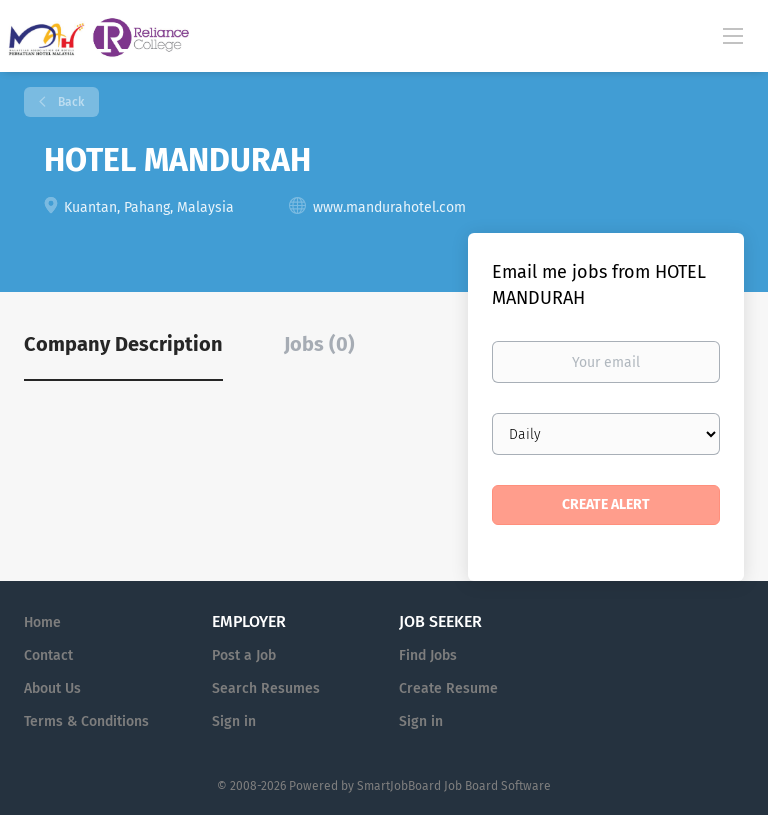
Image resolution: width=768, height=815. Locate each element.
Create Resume (448, 688)
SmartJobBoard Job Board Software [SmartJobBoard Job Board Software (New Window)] (454, 786)
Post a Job (244, 655)
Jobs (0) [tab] (319, 344)
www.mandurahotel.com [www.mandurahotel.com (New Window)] (389, 207)
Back (69, 102)
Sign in (234, 721)
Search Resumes (266, 688)
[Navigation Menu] (733, 35)
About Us (52, 688)
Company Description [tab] (123, 344)
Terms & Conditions (86, 721)
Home (42, 622)
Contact (48, 655)
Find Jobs (428, 655)
